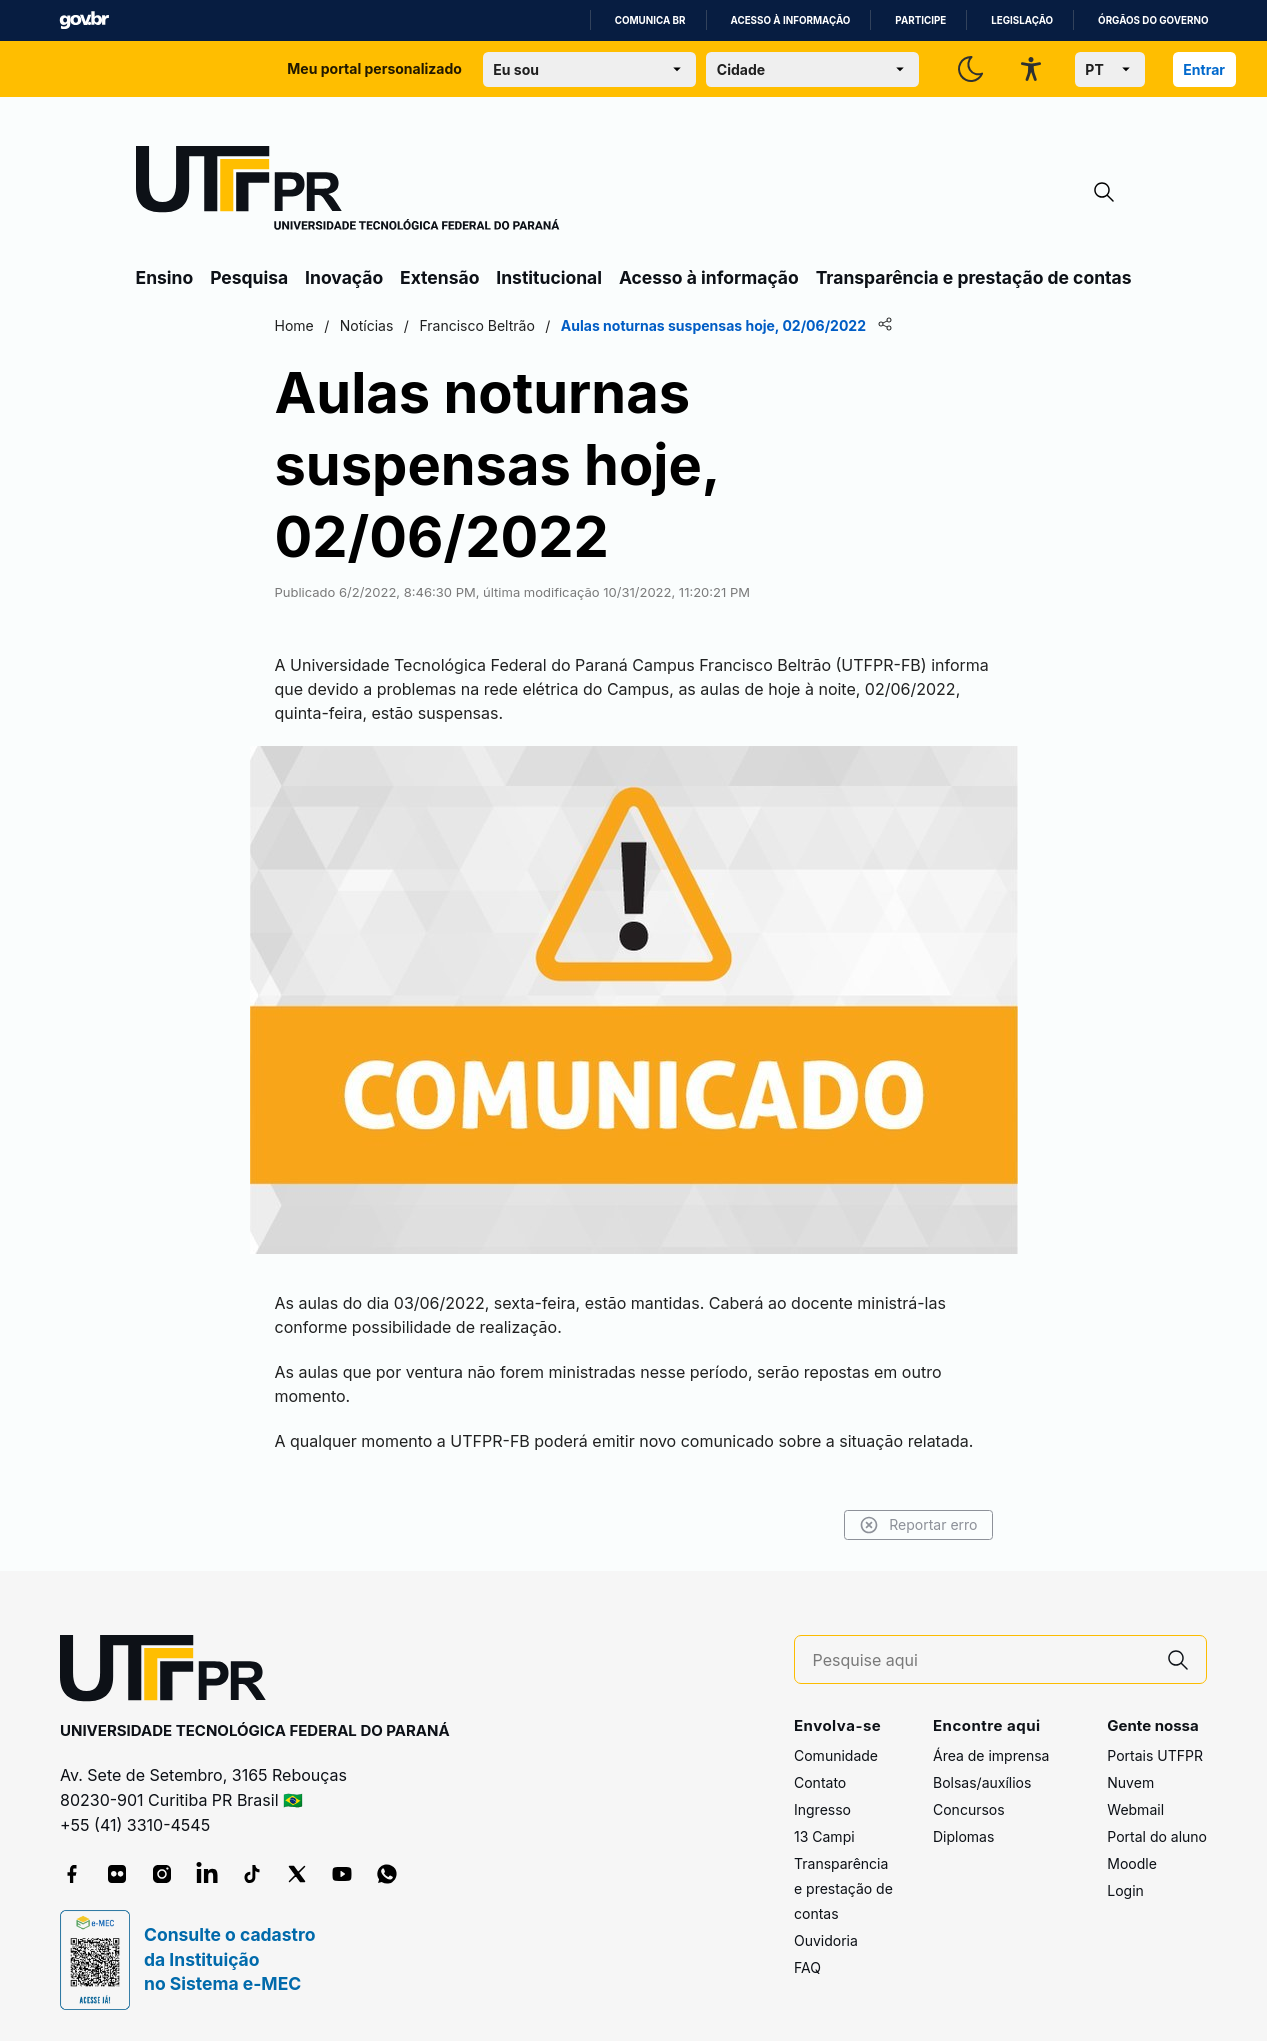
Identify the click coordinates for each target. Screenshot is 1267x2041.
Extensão (439, 277)
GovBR (84, 20)
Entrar (1204, 69)
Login (1125, 1890)
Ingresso (822, 1809)
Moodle (1132, 1863)
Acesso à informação (791, 20)
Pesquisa (249, 277)
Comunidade (836, 1755)
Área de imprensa (991, 1755)
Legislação (1022, 20)
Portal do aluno (1157, 1836)
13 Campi (824, 1836)
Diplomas (963, 1836)
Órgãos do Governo (1153, 20)
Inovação (344, 277)
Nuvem (1130, 1782)
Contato (820, 1782)
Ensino (165, 277)
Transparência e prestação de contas (974, 277)
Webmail (1135, 1809)
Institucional (549, 277)
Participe (920, 20)
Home (294, 325)
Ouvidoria (826, 1940)
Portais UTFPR (1155, 1755)
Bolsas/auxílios (982, 1782)
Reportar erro (918, 1525)
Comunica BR (650, 20)
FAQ (807, 1967)
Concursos (969, 1809)
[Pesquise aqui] (982, 1660)
